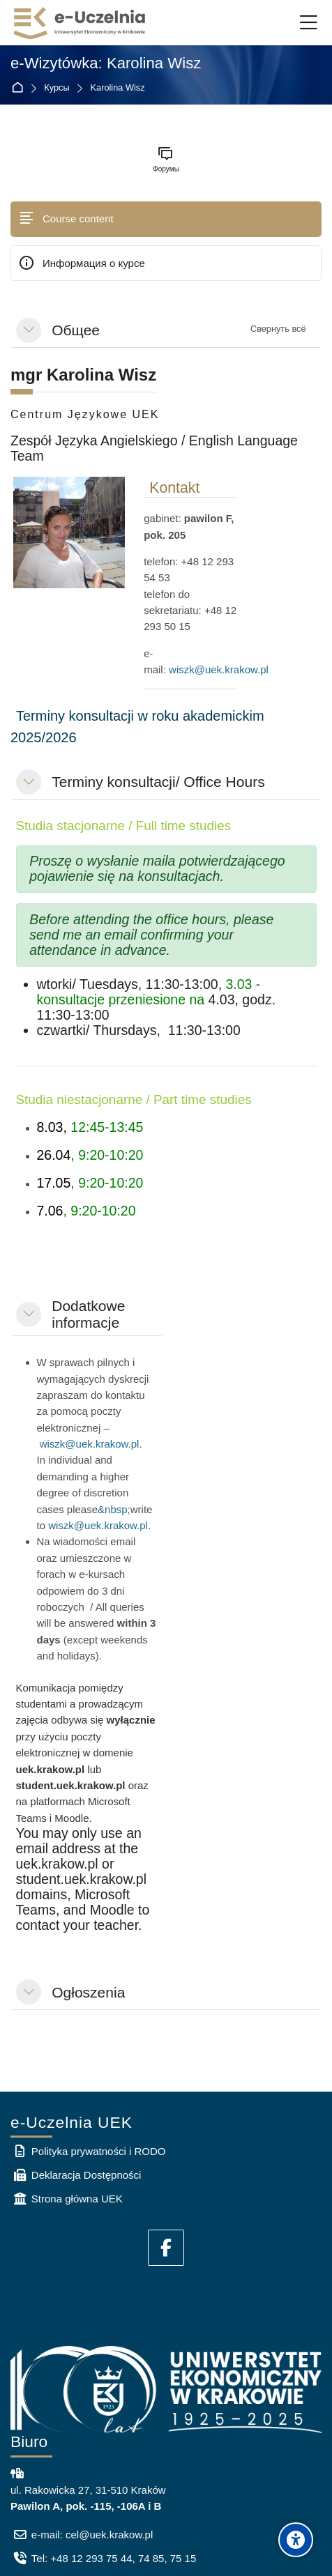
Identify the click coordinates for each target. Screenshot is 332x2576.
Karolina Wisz (118, 88)
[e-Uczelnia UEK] (80, 23)
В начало (19, 88)
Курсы (56, 88)
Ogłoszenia (88, 1992)
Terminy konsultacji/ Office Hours (158, 782)
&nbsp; (114, 1509)
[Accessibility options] (295, 2539)
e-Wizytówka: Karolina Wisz (105, 63)
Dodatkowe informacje (88, 1314)
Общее (76, 330)
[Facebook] (166, 2248)
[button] (28, 330)
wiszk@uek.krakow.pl (219, 669)
